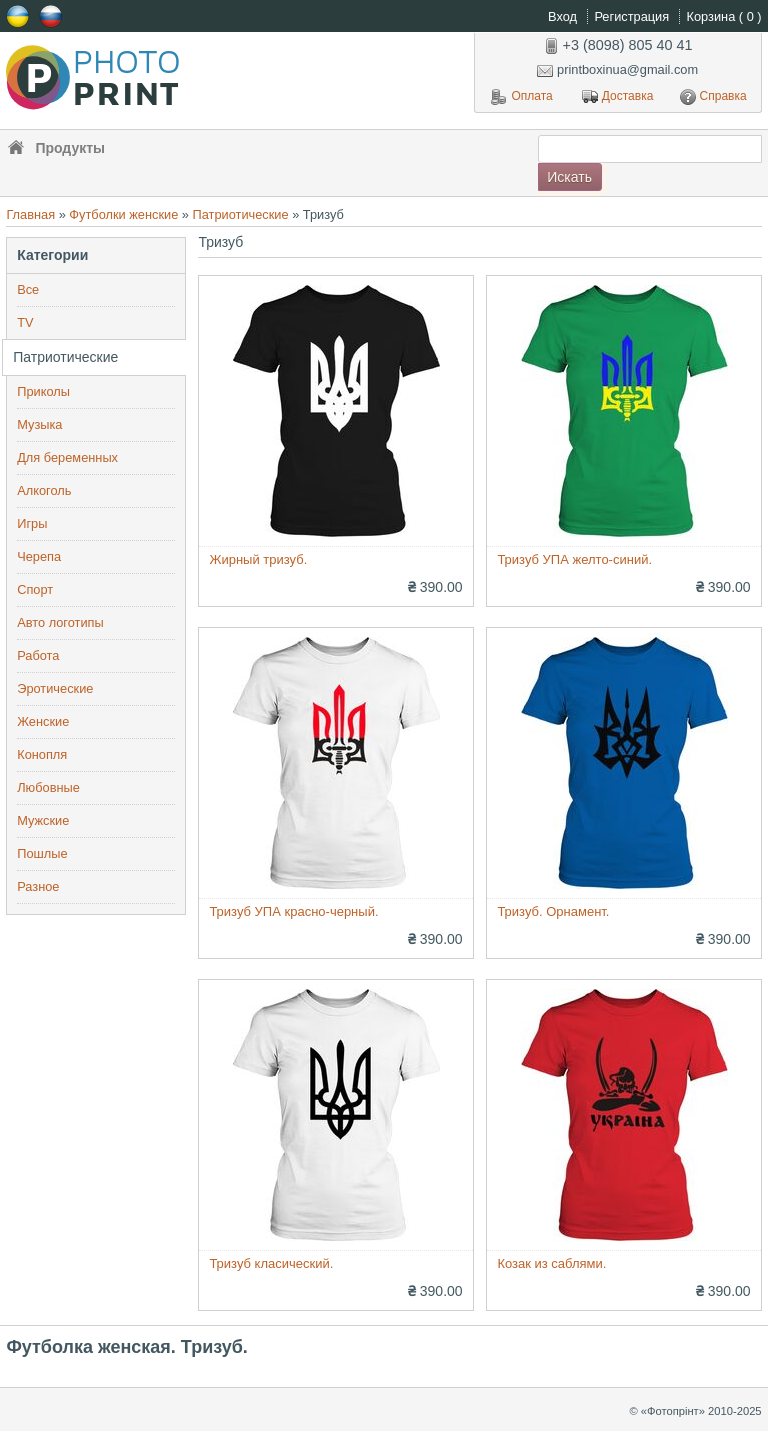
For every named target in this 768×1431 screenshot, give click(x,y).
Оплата (521, 97)
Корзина (724, 16)
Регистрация (633, 16)
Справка (713, 97)
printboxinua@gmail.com (617, 69)
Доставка (618, 97)
